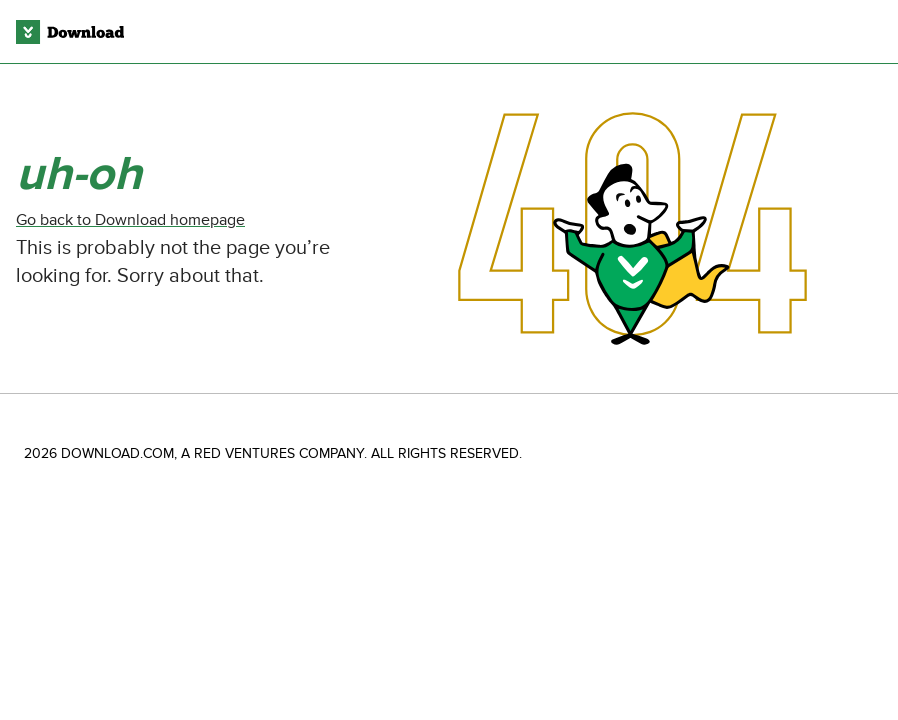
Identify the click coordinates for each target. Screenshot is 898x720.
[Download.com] (70, 32)
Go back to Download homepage (130, 220)
